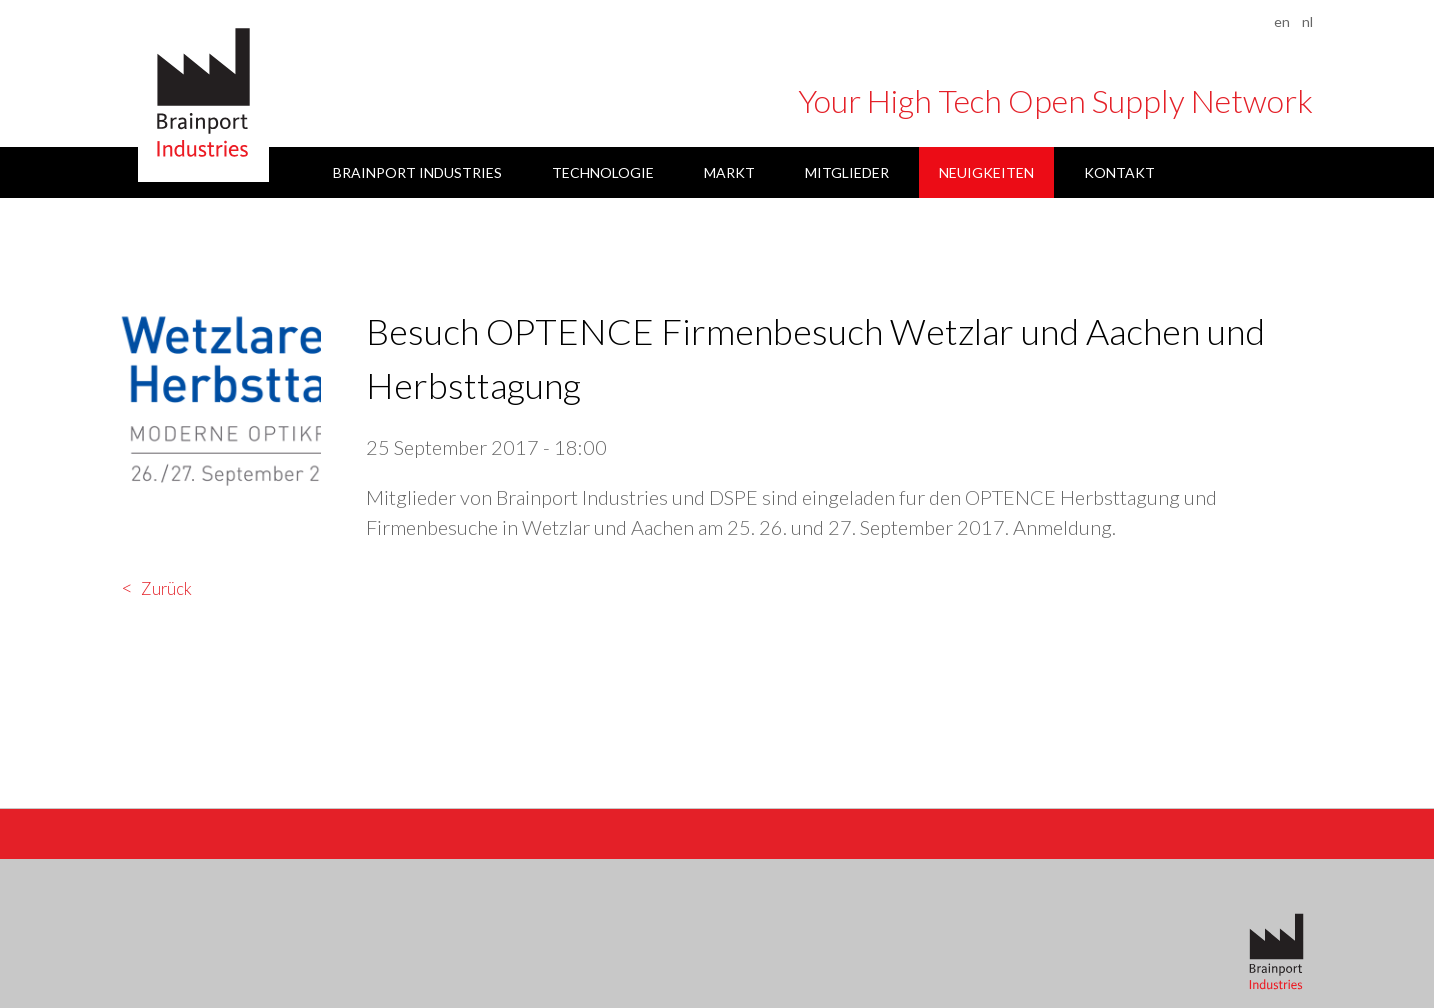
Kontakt (1119, 172)
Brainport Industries (417, 172)
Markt (729, 172)
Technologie (603, 172)
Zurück (172, 587)
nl (1307, 21)
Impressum (621, 223)
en (1282, 21)
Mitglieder (847, 172)
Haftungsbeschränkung (807, 223)
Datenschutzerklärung (437, 223)
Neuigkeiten (986, 172)
